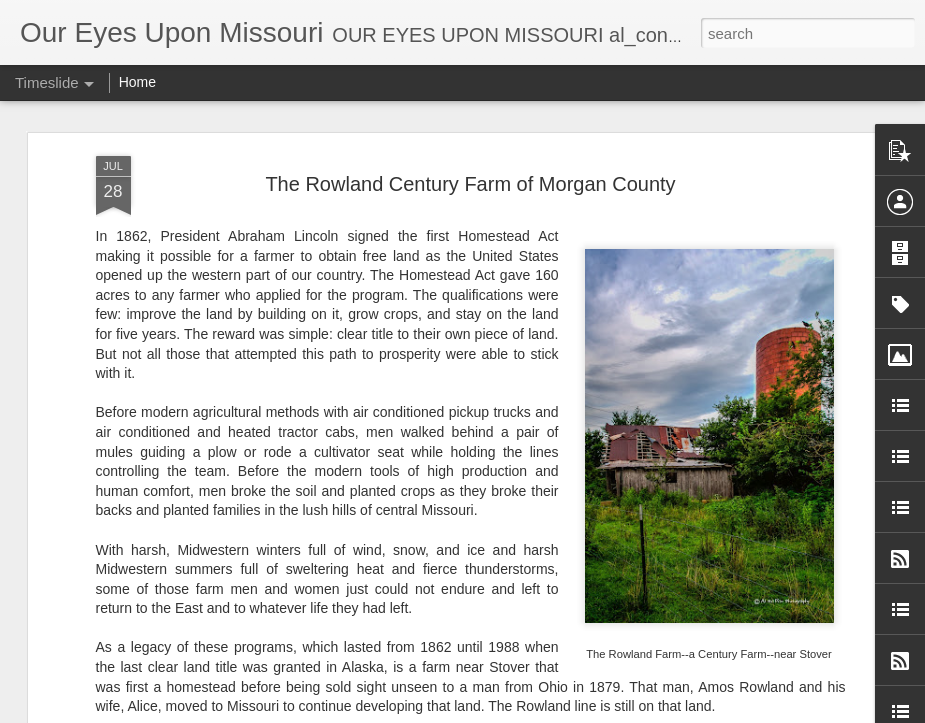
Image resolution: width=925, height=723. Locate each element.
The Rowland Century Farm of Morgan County (470, 182)
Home (137, 82)
